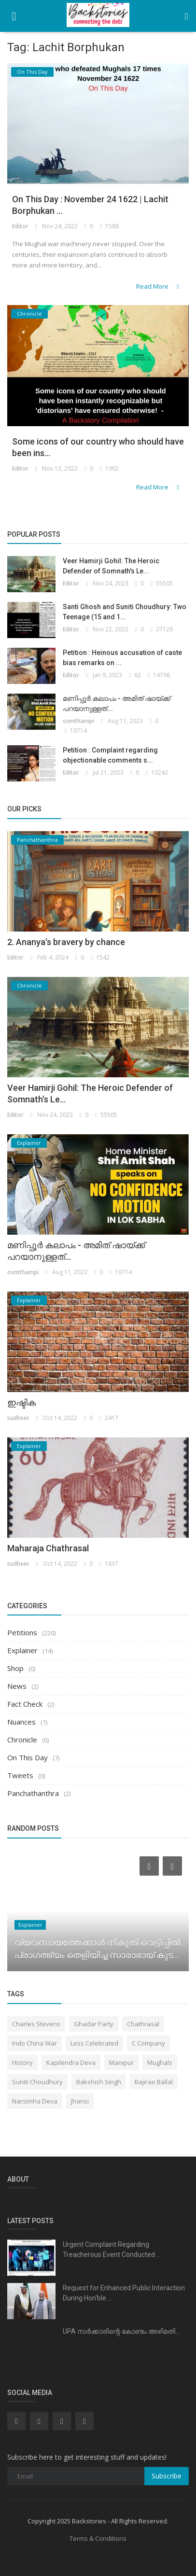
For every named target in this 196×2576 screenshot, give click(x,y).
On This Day (27, 1757)
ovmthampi (78, 721)
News (17, 1686)
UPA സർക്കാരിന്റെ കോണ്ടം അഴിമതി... (121, 2331)
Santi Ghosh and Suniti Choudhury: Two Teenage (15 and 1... (124, 612)
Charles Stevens (36, 2023)
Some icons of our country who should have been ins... (98, 447)
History (22, 2062)
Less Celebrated (94, 2043)
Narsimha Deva (34, 2101)
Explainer (22, 1650)
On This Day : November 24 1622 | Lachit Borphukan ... (90, 205)
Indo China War (34, 2043)
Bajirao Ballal (154, 2081)
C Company (148, 2043)
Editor (20, 226)
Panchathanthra (33, 1793)
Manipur (121, 2062)
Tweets (20, 1775)
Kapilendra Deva (71, 2062)
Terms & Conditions (98, 2538)
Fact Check (24, 1704)
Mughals (159, 2062)
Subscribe (167, 2475)
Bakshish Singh (98, 2081)
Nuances (21, 1722)
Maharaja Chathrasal (48, 1548)
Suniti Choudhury (37, 2081)
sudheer (18, 1418)
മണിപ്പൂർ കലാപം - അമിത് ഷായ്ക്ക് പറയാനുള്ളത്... (116, 703)
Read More (158, 286)
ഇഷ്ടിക (21, 1402)
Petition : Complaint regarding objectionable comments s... (110, 755)
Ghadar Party (93, 2023)
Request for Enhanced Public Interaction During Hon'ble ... (124, 2293)
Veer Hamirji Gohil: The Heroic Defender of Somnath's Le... (111, 566)
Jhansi (80, 2101)
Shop (15, 1668)
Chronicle (22, 1739)
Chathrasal (143, 2023)
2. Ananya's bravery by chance (66, 942)
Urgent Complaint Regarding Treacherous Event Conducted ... (112, 2249)
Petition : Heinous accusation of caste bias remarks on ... (122, 658)
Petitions (22, 1632)
